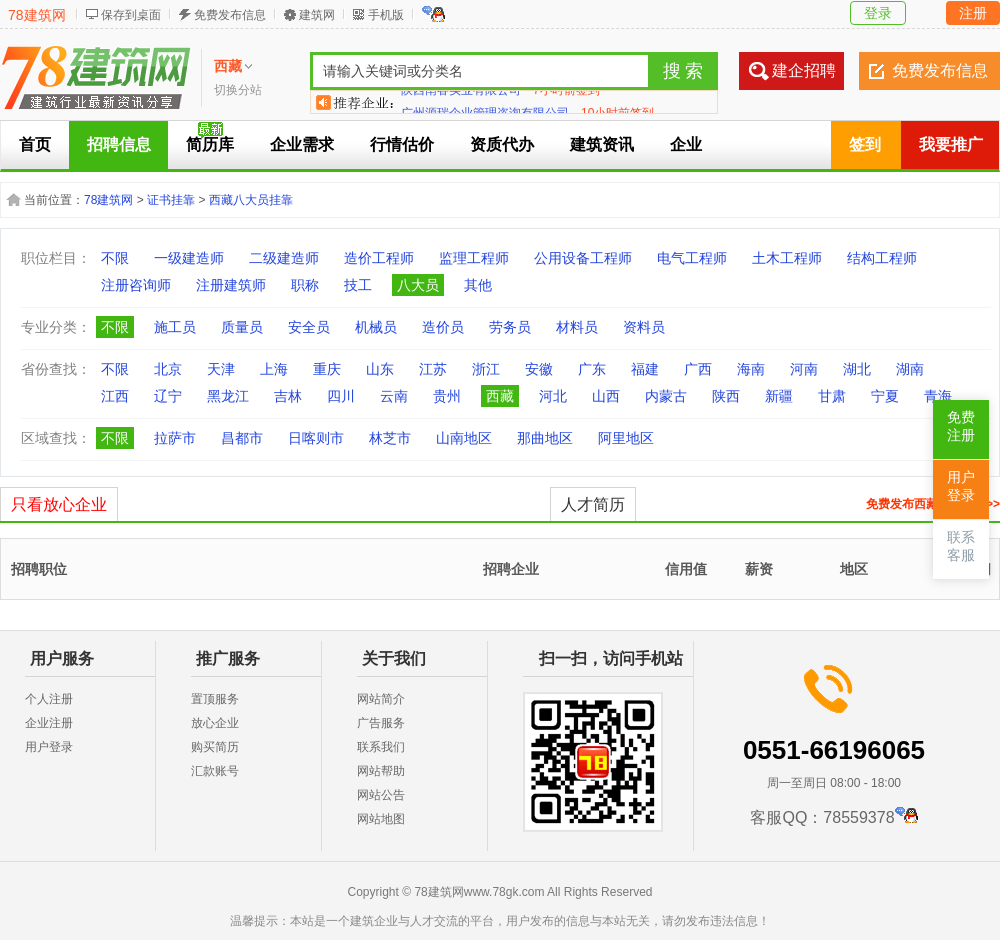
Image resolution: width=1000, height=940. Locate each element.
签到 (865, 144)
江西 (115, 396)
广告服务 (381, 723)
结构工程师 (882, 258)
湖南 (910, 369)
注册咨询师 (136, 285)
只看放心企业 (59, 504)
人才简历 (593, 504)
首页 (35, 144)
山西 (606, 396)
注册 (973, 13)
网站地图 (381, 819)
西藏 (500, 396)
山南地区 (464, 438)
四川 (341, 396)
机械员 (376, 327)
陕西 (726, 396)
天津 (221, 369)
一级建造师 (189, 258)
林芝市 (390, 438)
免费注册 (961, 426)
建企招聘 (804, 70)
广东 (592, 369)
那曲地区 (545, 438)
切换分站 (238, 90)
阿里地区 (626, 438)
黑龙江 (228, 396)
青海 (938, 396)
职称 (305, 285)
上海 (274, 369)
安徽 (539, 369)
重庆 (327, 369)
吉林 (288, 396)
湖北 (857, 369)
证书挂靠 (171, 200)
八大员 (418, 285)
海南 (751, 369)
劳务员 (510, 327)
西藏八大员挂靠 (251, 200)
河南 (804, 369)
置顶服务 (215, 699)
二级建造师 (284, 258)
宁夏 (885, 396)
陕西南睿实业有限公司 (461, 102)
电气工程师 (692, 258)
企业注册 (49, 723)
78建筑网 (37, 15)
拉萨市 (175, 438)
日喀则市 (316, 438)
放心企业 (215, 723)
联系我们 (381, 747)
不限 (115, 258)
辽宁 (168, 396)
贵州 (447, 396)
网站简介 (381, 699)
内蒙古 (666, 396)
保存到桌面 (131, 15)
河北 (553, 396)
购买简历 (215, 747)
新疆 (779, 396)
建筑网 (317, 15)
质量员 (242, 327)
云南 (394, 396)
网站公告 (381, 795)
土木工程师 (787, 258)
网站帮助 (381, 771)
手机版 (386, 15)
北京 (168, 369)
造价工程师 (379, 258)
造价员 (443, 327)
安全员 (309, 327)
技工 (358, 285)
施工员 (175, 327)
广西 (698, 369)
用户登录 (49, 747)
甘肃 (832, 396)
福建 (645, 369)
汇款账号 (215, 771)
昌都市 (242, 438)
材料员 (577, 327)
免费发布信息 (230, 15)
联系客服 (961, 546)
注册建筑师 (231, 285)
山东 (380, 369)
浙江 (486, 369)
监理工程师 (474, 258)
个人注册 (49, 699)
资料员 (644, 327)
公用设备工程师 (583, 258)
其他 (478, 285)
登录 (878, 13)
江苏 (433, 369)
